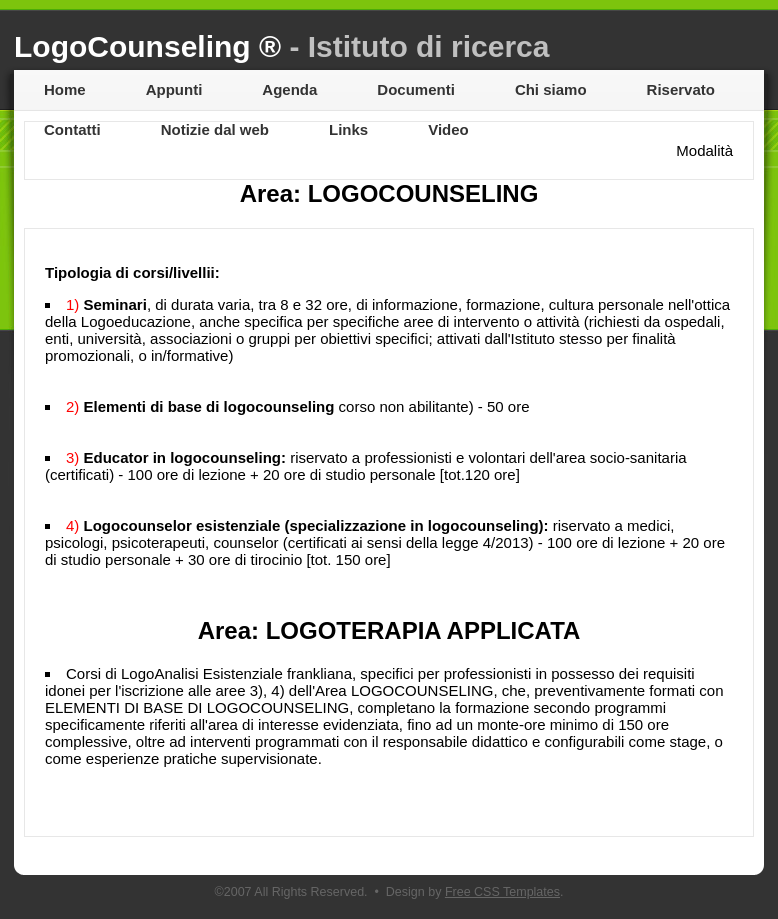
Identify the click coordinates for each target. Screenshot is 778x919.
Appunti (174, 89)
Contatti (72, 129)
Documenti (416, 89)
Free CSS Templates (502, 892)
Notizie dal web (215, 129)
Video (448, 129)
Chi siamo (551, 89)
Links (348, 129)
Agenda (289, 89)
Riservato (681, 89)
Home (65, 89)
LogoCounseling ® (281, 46)
